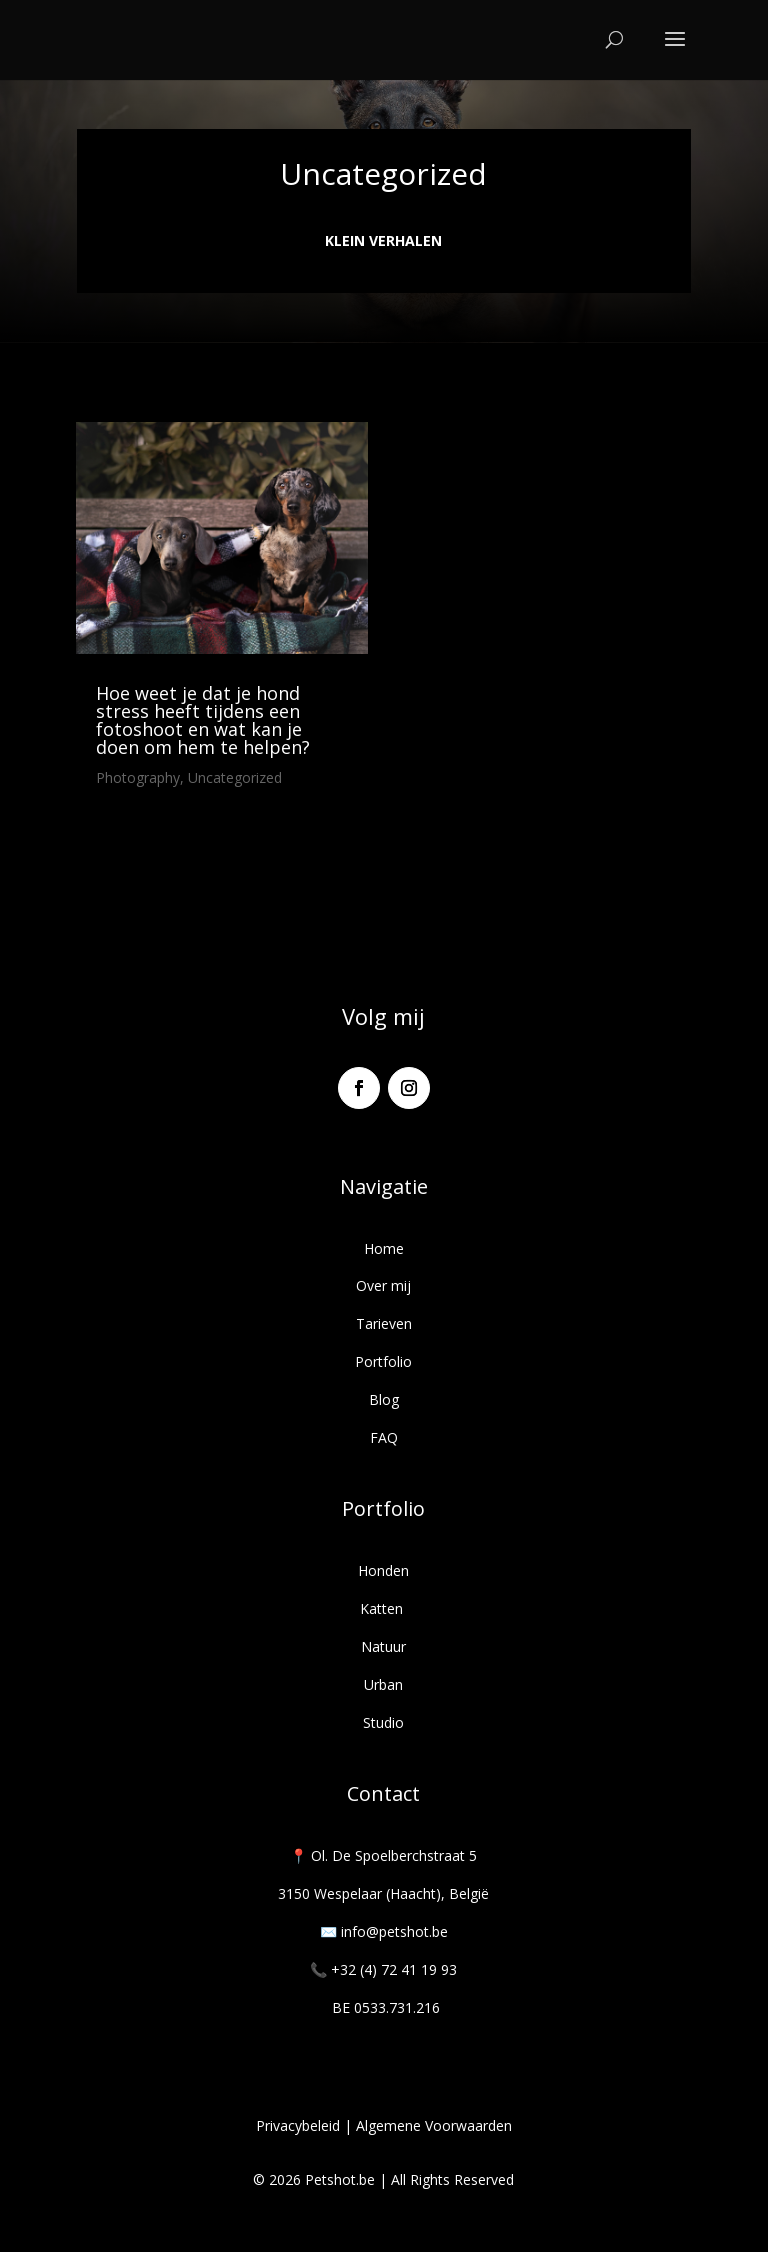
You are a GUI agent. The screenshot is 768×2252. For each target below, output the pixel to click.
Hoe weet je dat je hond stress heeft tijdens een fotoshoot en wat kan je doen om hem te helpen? (203, 720)
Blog (384, 1399)
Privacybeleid (298, 2125)
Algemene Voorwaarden (434, 2125)
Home (384, 1248)
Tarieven (384, 1323)
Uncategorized (235, 777)
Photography (138, 777)
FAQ (384, 1437)
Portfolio (383, 1361)
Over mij (383, 1285)
